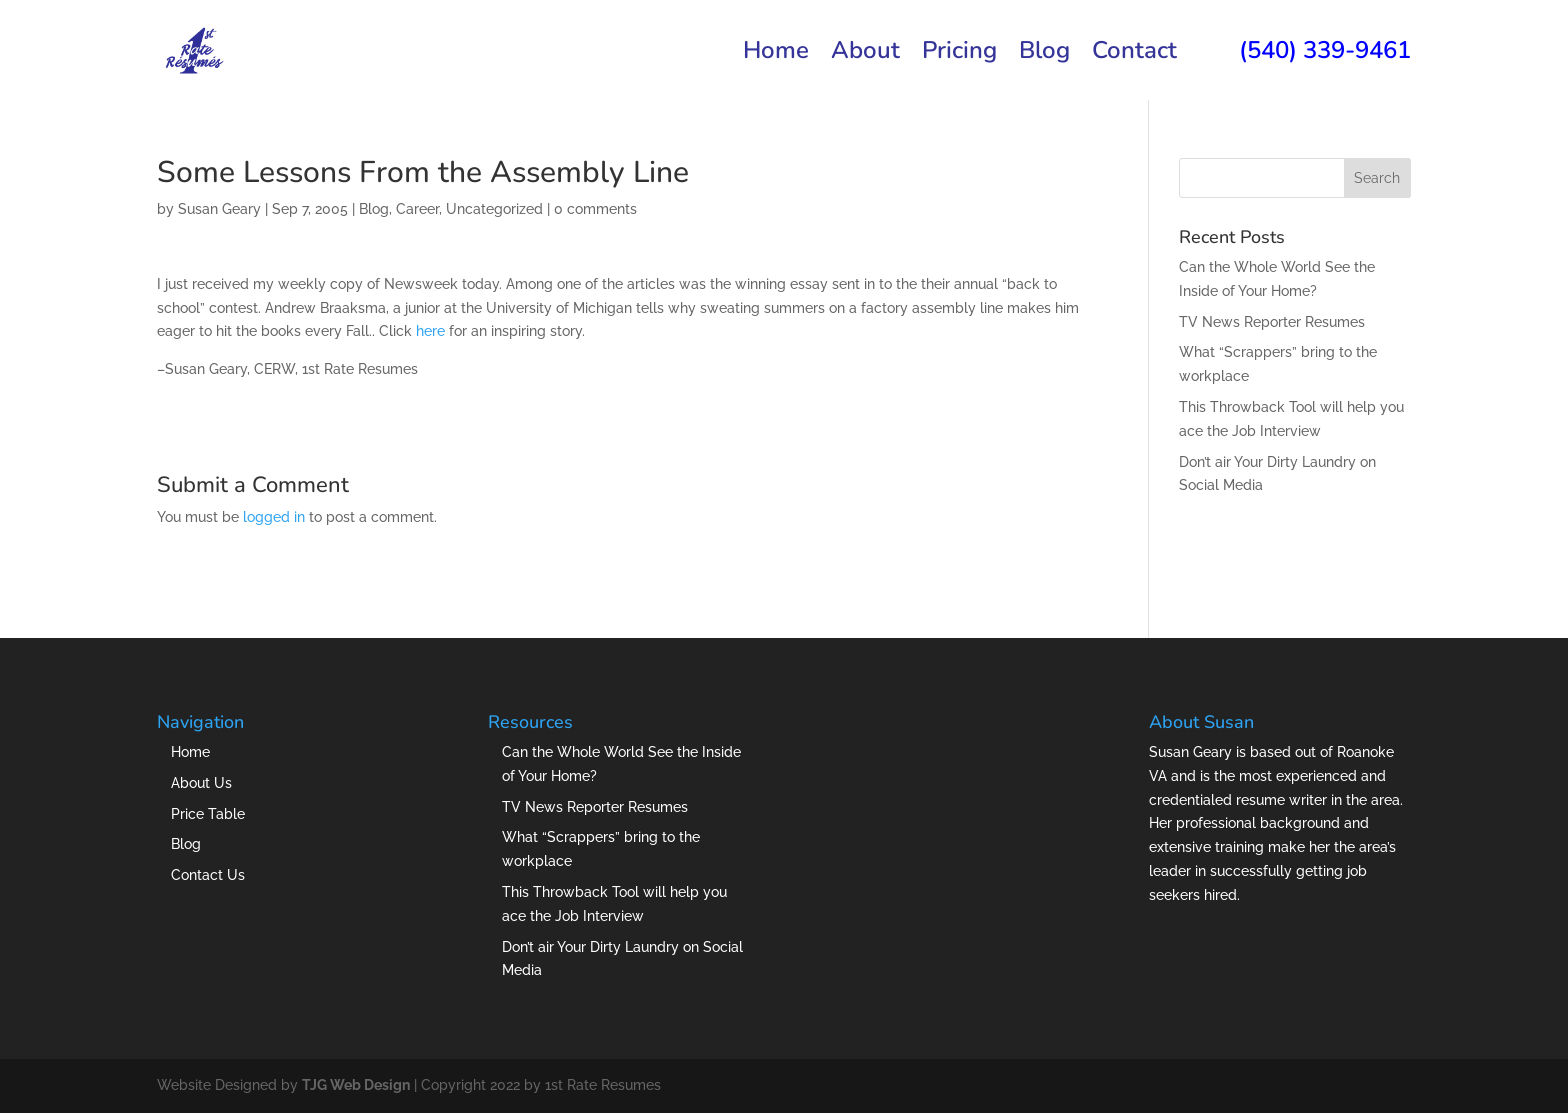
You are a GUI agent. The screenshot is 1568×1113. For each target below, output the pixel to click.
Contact (1134, 54)
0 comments (595, 209)
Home (776, 54)
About (865, 54)
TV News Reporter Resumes (1272, 322)
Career (417, 209)
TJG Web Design (356, 1085)
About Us (201, 783)
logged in (274, 517)
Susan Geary (219, 209)
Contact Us (208, 875)
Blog (1044, 54)
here (430, 331)
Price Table (208, 814)
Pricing (959, 54)
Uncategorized (494, 209)
